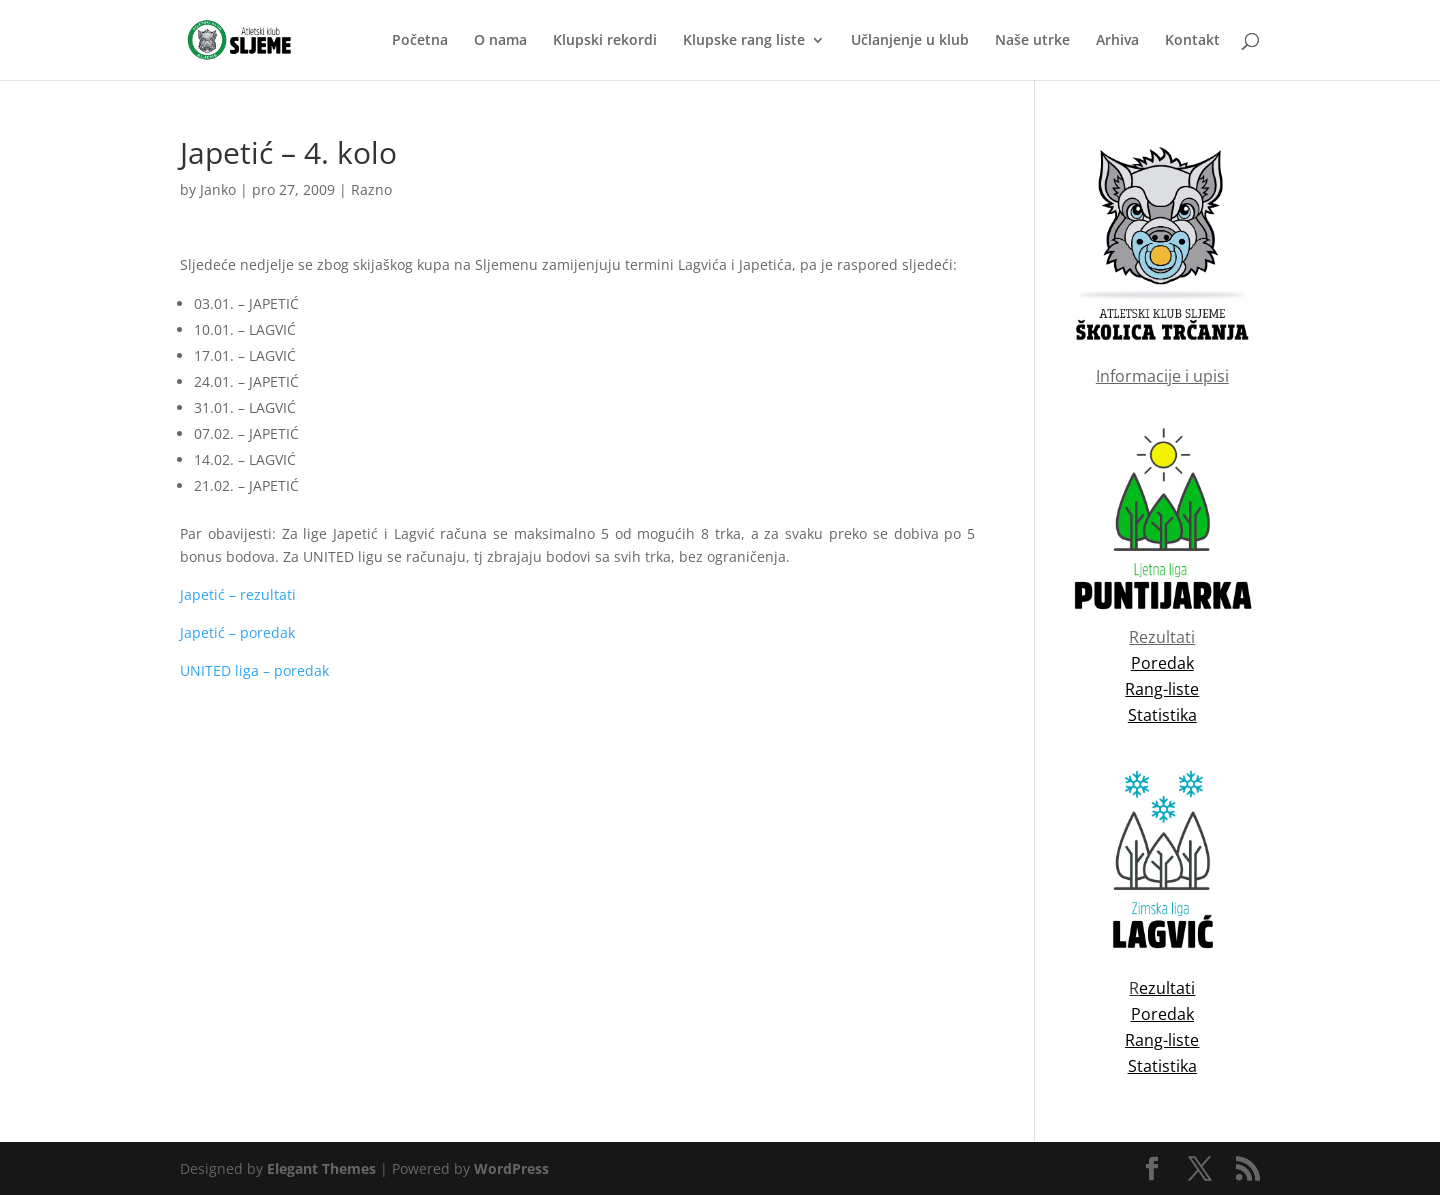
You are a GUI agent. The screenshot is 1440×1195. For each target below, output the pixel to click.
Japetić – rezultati (238, 594)
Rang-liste (1162, 1040)
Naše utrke (1032, 41)
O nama (500, 41)
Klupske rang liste (744, 41)
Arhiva (1117, 41)
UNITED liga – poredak (254, 670)
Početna (420, 41)
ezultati (1167, 988)
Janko (218, 189)
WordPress (511, 1168)
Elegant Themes (321, 1168)
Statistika (1162, 1066)
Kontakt (1192, 41)
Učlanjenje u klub (910, 41)
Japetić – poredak (237, 632)
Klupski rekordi (605, 41)
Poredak (1162, 1014)
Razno (371, 189)
